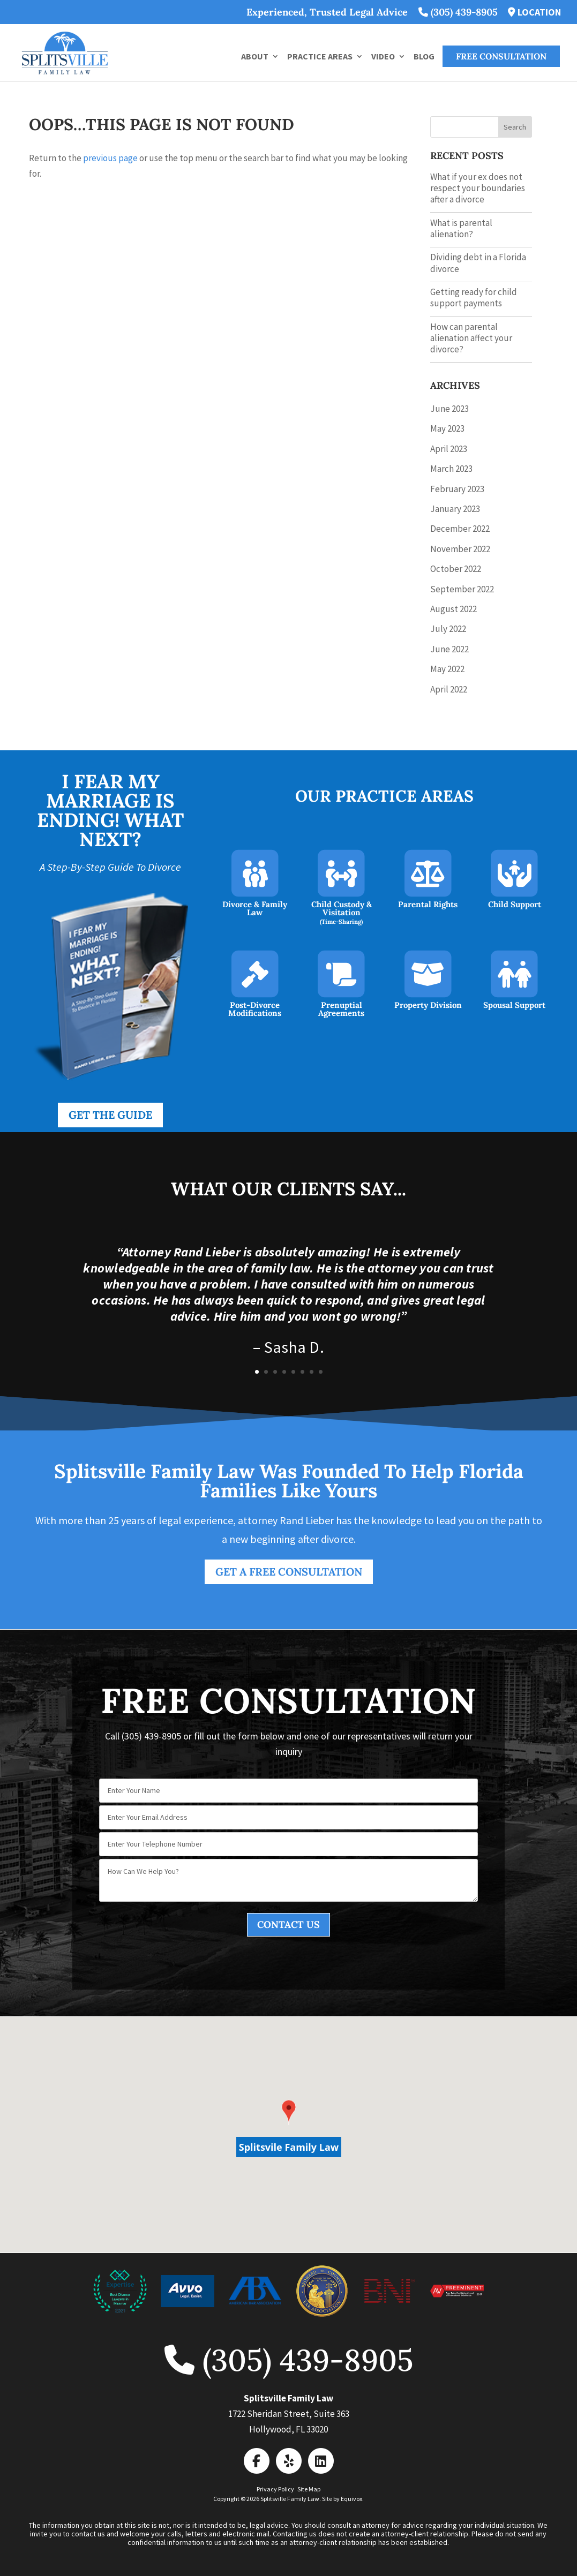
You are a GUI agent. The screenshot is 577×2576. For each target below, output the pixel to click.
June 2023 (449, 409)
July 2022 (448, 629)
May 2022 (447, 669)
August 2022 (453, 609)
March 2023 (451, 468)
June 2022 (449, 649)
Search (515, 127)
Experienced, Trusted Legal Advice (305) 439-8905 (372, 12)
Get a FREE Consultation (288, 1571)
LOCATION (534, 12)
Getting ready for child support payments (473, 297)
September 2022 (462, 589)
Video (383, 57)
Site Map (308, 2489)
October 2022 (455, 569)
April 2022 (448, 689)
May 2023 (447, 428)
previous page (110, 158)
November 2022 (460, 549)
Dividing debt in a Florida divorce (478, 262)
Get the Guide (110, 1114)
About (254, 57)
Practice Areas (320, 57)
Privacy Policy (275, 2489)
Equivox (351, 2499)
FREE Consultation (501, 56)
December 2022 (460, 528)
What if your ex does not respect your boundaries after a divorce (477, 188)
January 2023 (455, 509)
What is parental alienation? (461, 228)
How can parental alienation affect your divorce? (471, 338)
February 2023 (457, 489)
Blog (424, 57)
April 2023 (448, 449)
